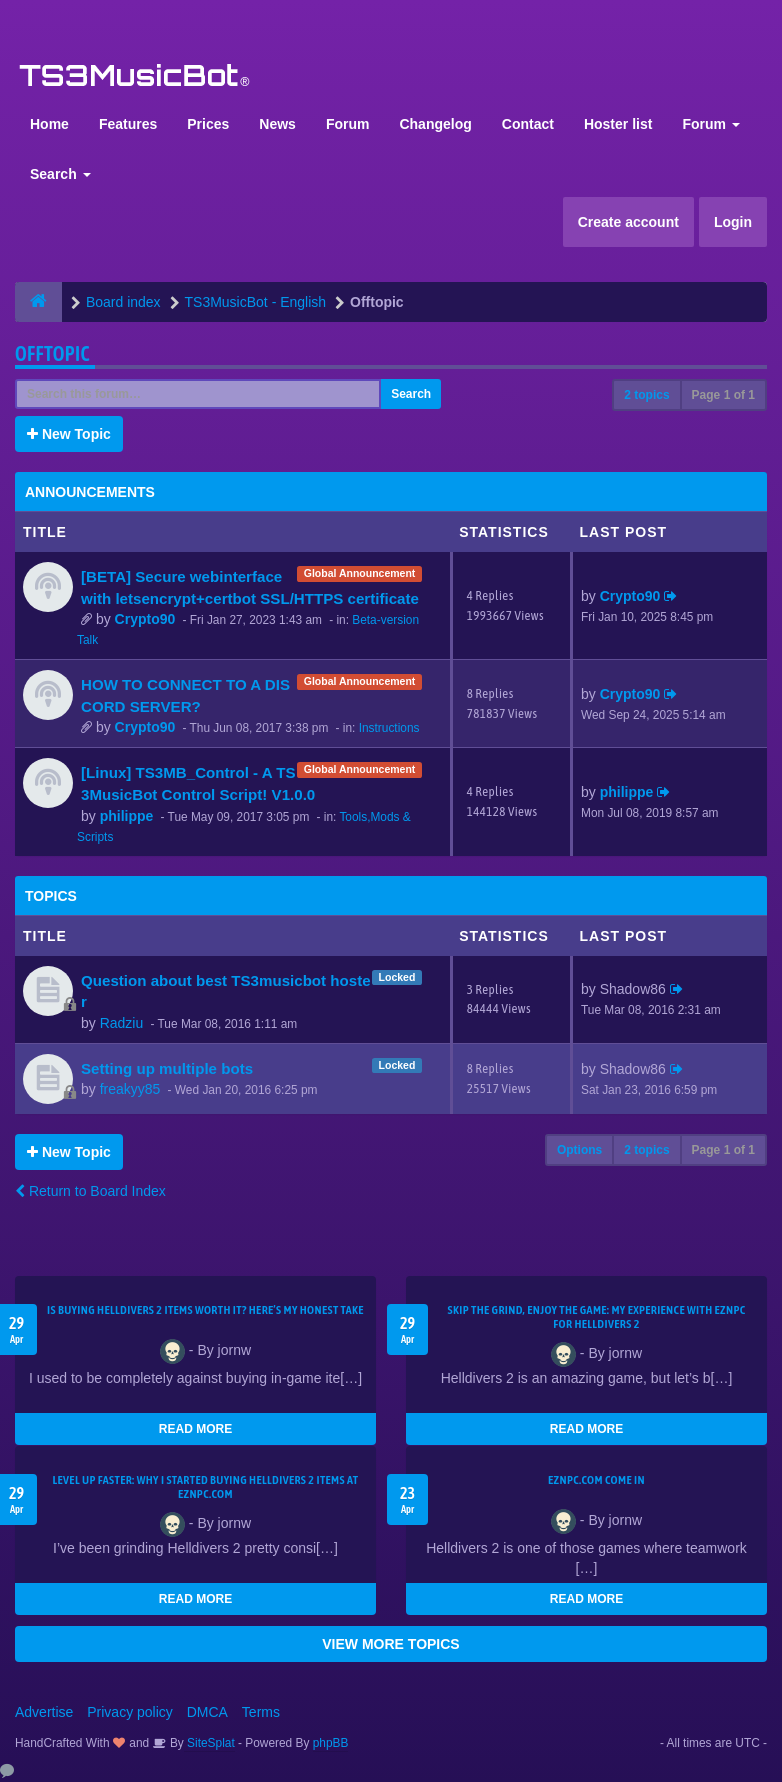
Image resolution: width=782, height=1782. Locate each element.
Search (60, 174)
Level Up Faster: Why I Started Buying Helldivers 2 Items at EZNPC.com (206, 1487)
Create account (628, 222)
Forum (348, 124)
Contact (528, 124)
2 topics (646, 395)
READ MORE (195, 1429)
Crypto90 (145, 619)
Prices (208, 124)
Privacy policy (130, 1712)
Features (128, 124)
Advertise (44, 1712)
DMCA (207, 1712)
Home (49, 124)
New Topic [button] (69, 434)
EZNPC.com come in (596, 1480)
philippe (127, 816)
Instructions (389, 728)
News (277, 124)
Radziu (122, 1023)
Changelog (435, 124)
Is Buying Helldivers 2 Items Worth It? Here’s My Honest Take (205, 1310)
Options (579, 1150)
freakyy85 (130, 1089)
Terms (261, 1712)
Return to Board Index (90, 1191)
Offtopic (52, 353)
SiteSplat (209, 1743)
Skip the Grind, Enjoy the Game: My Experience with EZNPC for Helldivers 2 (597, 1317)
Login (733, 222)
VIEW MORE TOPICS (390, 1644)
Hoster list (618, 124)
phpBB (331, 1743)
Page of (723, 395)
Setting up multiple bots (167, 1068)
